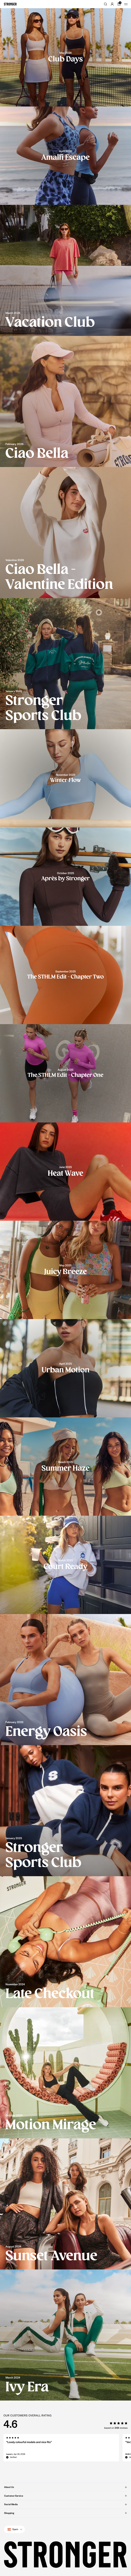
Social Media (65, 2504)
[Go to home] (10, 4)
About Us (65, 2487)
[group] (61, 2449)
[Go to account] (112, 4)
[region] (67, 2449)
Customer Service (65, 2495)
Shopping (65, 2513)
